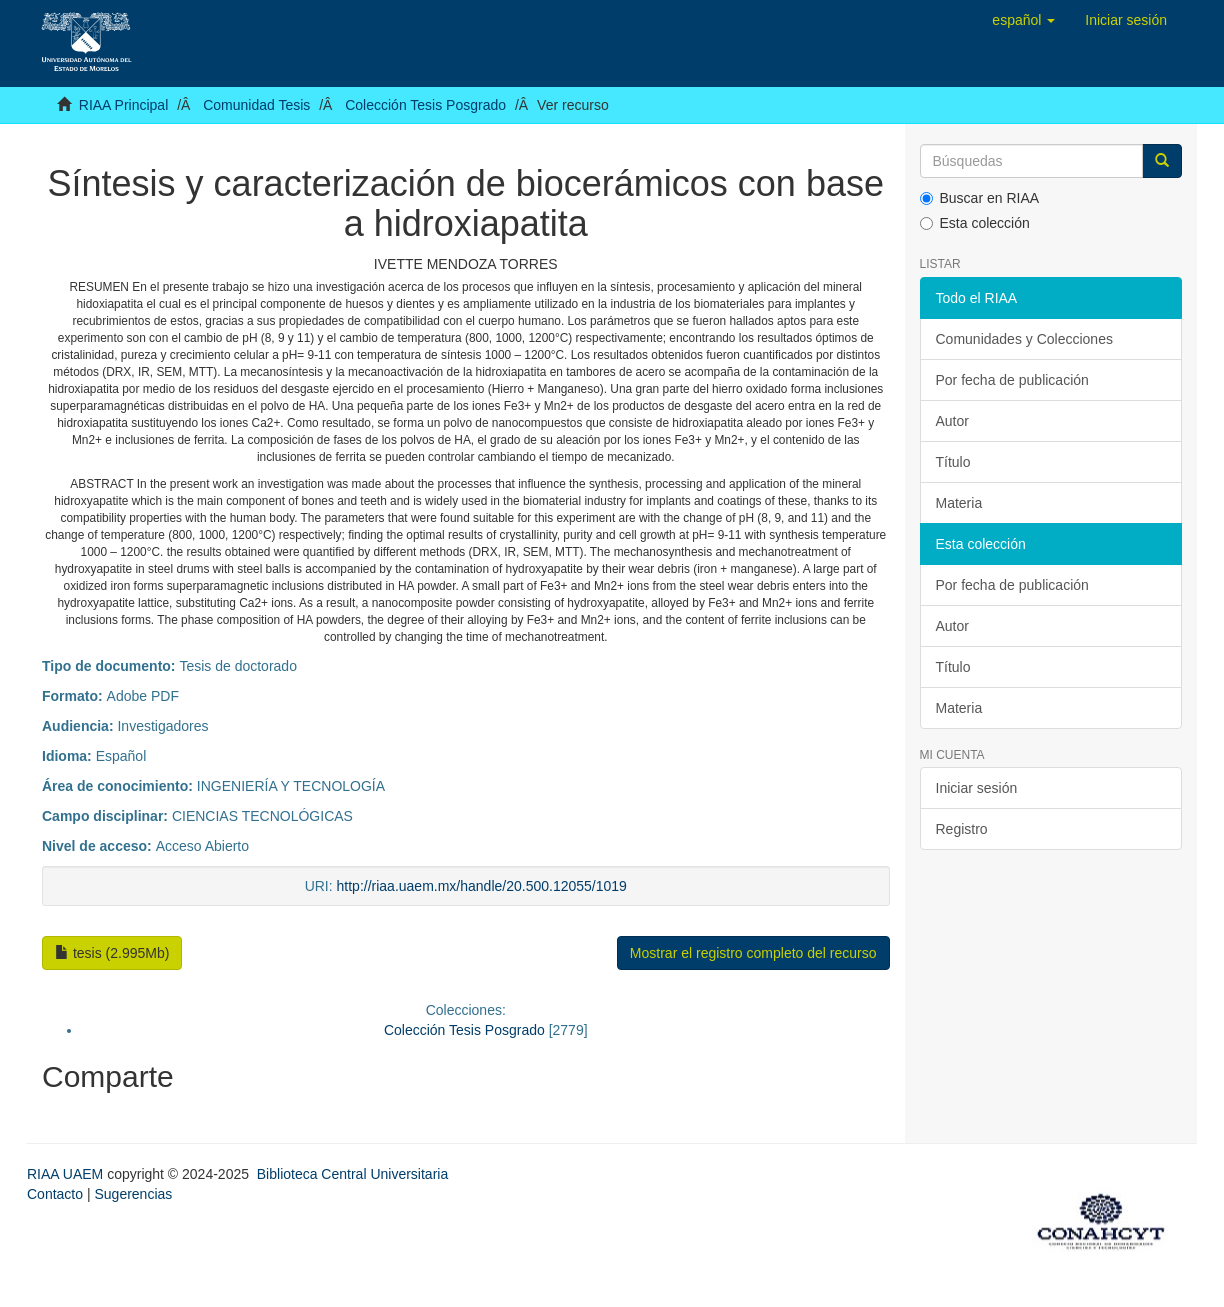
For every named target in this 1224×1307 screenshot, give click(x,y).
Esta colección (975, 223)
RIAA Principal (123, 105)
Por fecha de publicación (1012, 380)
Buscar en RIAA (980, 198)
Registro (962, 829)
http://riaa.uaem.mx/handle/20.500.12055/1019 (482, 886)
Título (953, 462)
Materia (959, 503)
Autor (952, 421)
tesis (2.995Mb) (112, 953)
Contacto (55, 1194)
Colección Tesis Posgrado (425, 105)
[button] (1023, 20)
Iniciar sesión (977, 788)
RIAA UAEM (67, 1174)
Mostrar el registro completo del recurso (753, 953)
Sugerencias (133, 1194)
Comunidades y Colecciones (1024, 339)
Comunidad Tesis (256, 105)
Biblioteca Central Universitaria (352, 1174)
